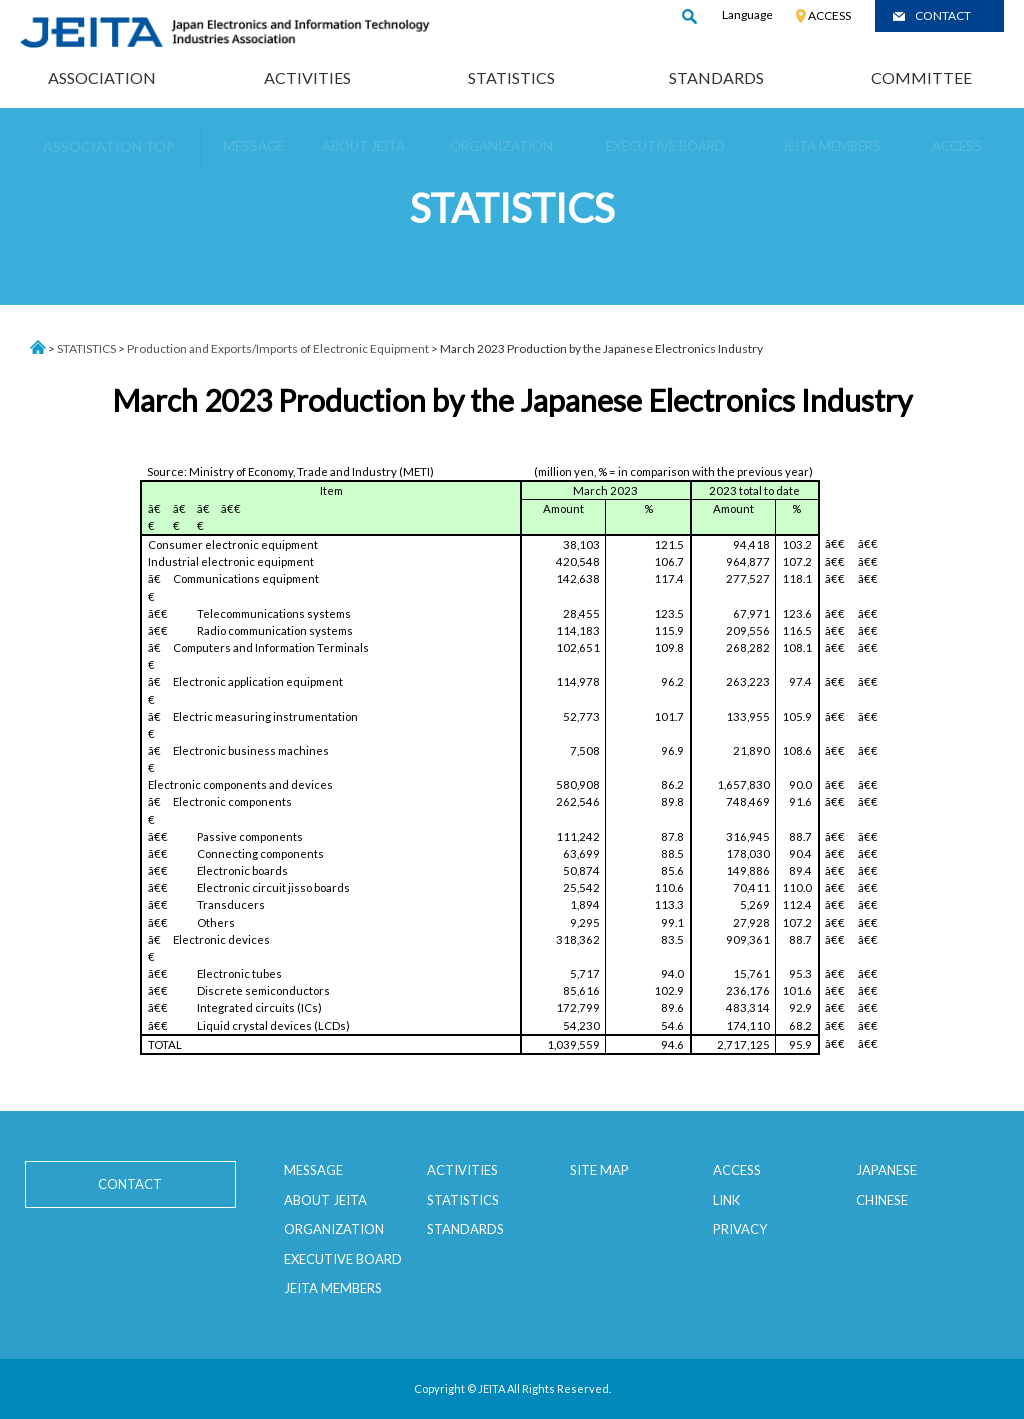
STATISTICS (511, 77)
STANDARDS (716, 77)
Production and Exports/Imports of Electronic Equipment (278, 348)
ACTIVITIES (307, 77)
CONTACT (943, 15)
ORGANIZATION (334, 1229)
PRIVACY (740, 1229)
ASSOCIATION (102, 77)
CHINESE (882, 1200)
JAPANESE (886, 1170)
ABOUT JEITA (325, 1200)
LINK (726, 1200)
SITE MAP (599, 1170)
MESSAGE (313, 1170)
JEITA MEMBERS (333, 1288)
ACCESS (829, 15)
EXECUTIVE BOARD (343, 1259)
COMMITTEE (921, 77)
